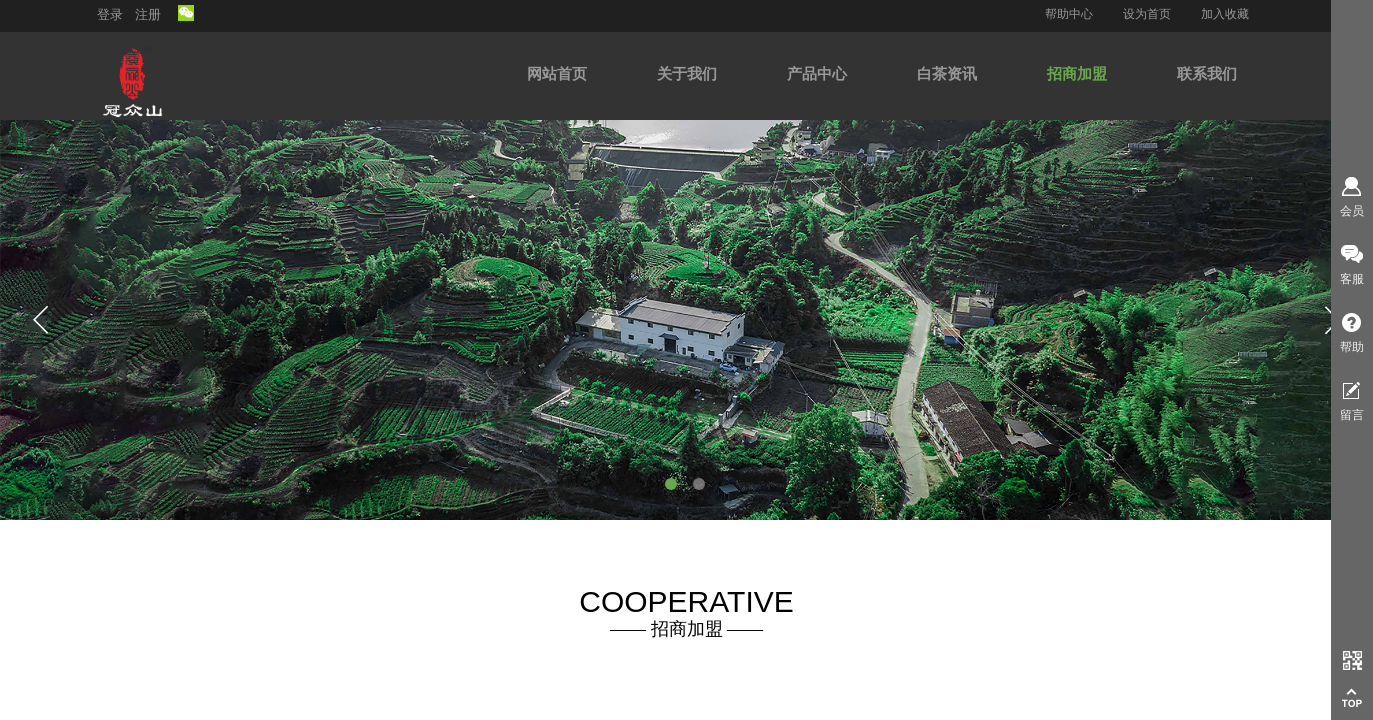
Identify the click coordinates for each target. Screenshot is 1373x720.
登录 (110, 14)
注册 (148, 14)
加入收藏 (1225, 14)
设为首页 (1147, 14)
